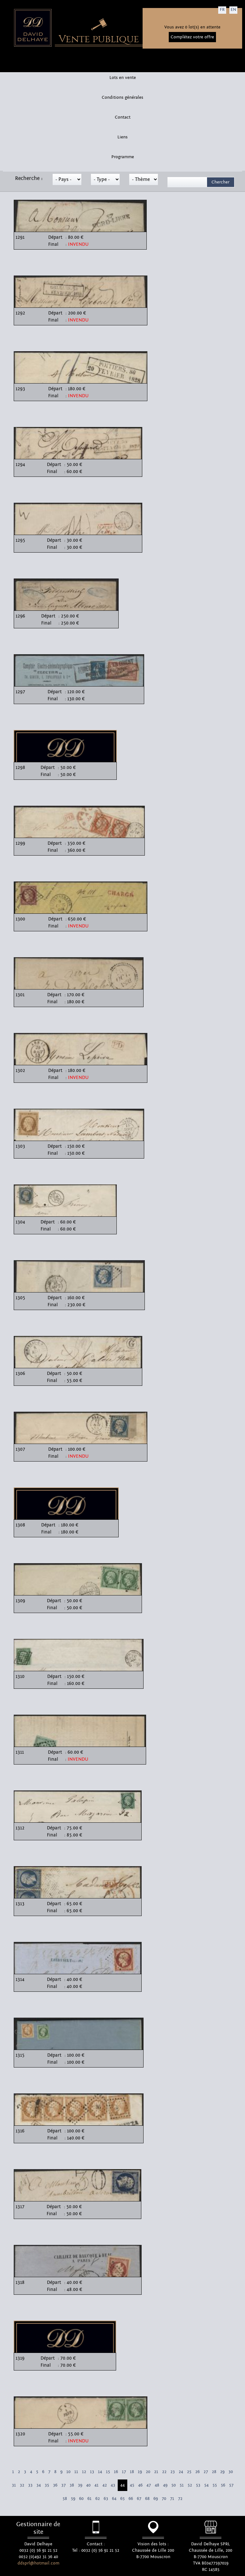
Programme (122, 156)
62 (97, 2498)
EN (233, 9)
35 (47, 2485)
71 (172, 2498)
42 (104, 2485)
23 (172, 2471)
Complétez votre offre (192, 37)
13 (92, 2471)
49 (165, 2485)
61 (89, 2498)
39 (80, 2485)
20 (148, 2471)
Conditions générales (122, 97)
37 (63, 2485)
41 (96, 2485)
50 (173, 2485)
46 (140, 2485)
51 (182, 2485)
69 (155, 2498)
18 (132, 2471)
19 (140, 2471)
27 (206, 2471)
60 (81, 2498)
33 (30, 2485)
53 (198, 2485)
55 (214, 2485)
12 (84, 2471)
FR (222, 9)
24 (181, 2471)
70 (164, 2498)
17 (124, 2471)
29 (222, 2471)
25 (189, 2471)
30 (230, 2471)
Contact (122, 117)
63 (106, 2498)
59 (73, 2498)
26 (197, 2471)
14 (100, 2471)
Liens (122, 137)
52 (190, 2485)
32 (22, 2485)
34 (38, 2485)
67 (139, 2498)
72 (180, 2498)
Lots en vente (122, 77)
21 (156, 2471)
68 (147, 2498)
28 (214, 2471)
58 (65, 2498)
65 (122, 2498)
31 (14, 2485)
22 (164, 2471)
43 (113, 2485)
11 (76, 2471)
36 (55, 2485)
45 (132, 2485)
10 (68, 2471)
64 (114, 2498)
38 (72, 2485)
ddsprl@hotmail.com (38, 2563)
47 (148, 2485)
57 (231, 2485)
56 (223, 2485)
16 (116, 2471)
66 (131, 2498)
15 (108, 2471)
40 (88, 2485)
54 (206, 2485)
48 (157, 2485)
